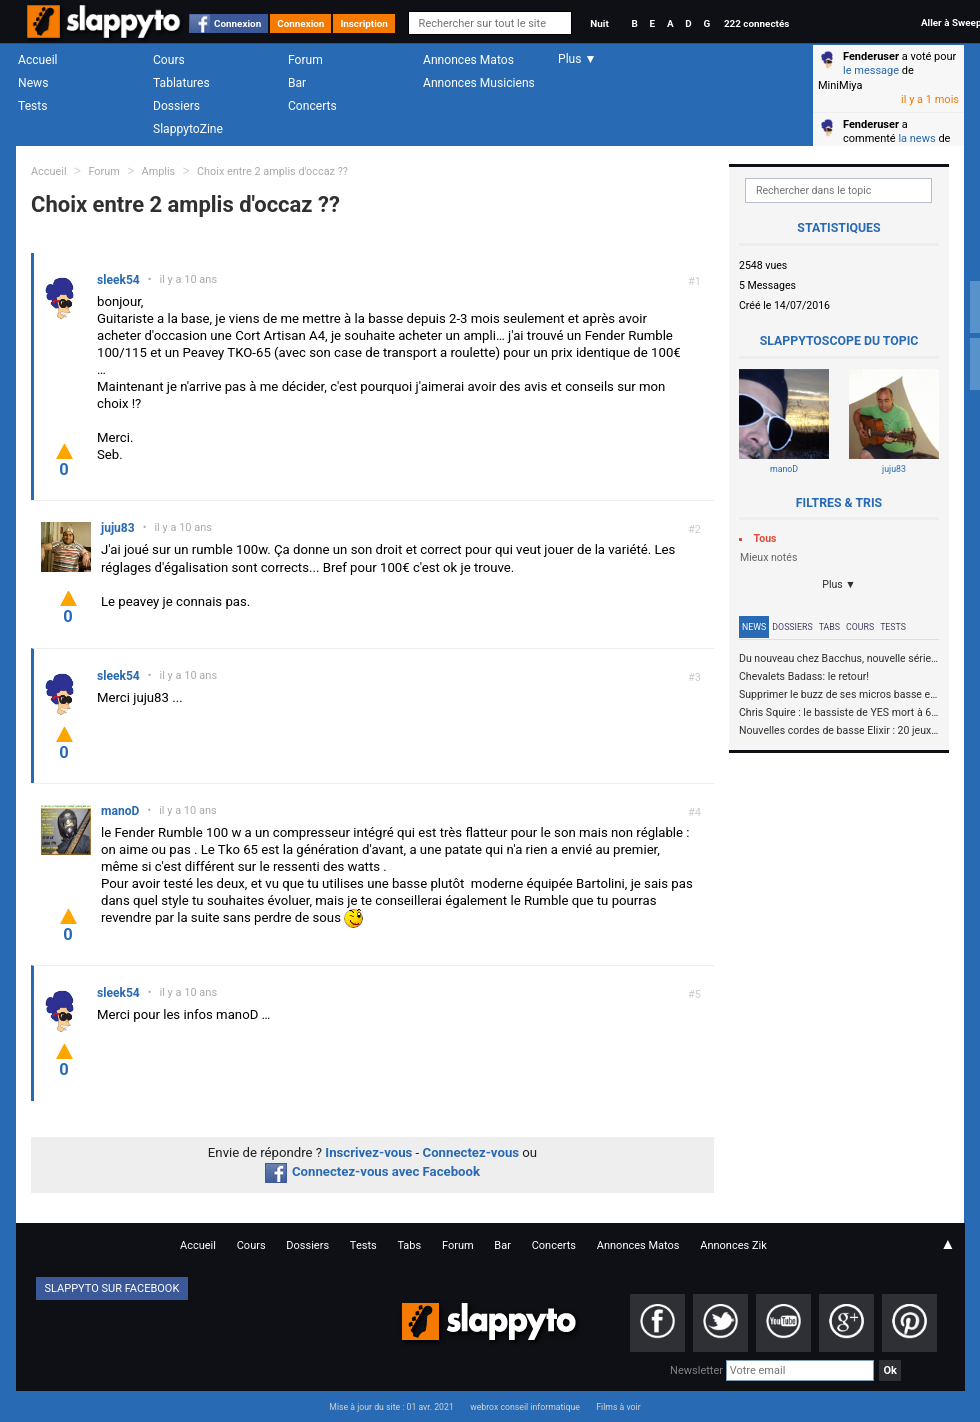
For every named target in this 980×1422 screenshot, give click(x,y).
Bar (297, 83)
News (33, 83)
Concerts (312, 106)
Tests (32, 106)
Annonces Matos (468, 60)
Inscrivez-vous (368, 1152)
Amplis (159, 171)
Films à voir (618, 1407)
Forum (305, 60)
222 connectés (756, 23)
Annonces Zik (733, 1245)
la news (916, 138)
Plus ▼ (839, 584)
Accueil (38, 60)
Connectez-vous (471, 1152)
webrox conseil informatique (525, 1407)
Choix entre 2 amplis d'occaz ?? (272, 171)
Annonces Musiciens (479, 83)
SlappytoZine (188, 129)
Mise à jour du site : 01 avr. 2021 (391, 1407)
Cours (169, 60)
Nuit (599, 23)
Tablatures (181, 83)
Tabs (829, 627)
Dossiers (176, 106)
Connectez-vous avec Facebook (372, 1171)
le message (871, 70)
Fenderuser (871, 56)
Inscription (364, 23)
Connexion (237, 23)
